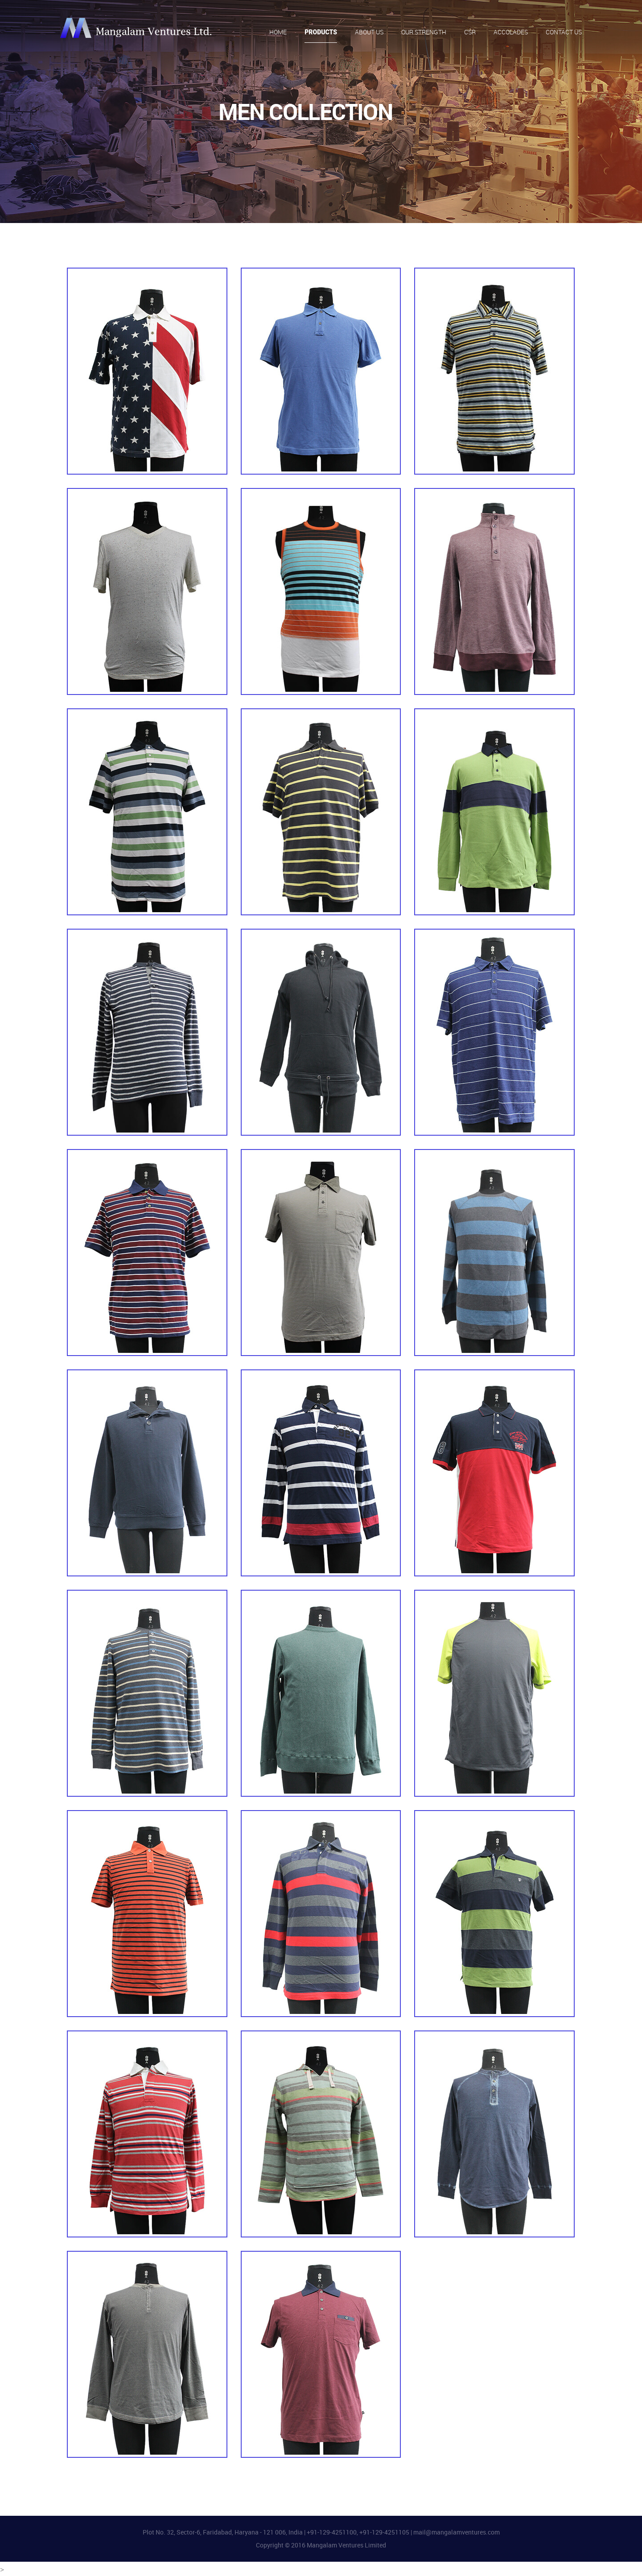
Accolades (511, 32)
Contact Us (564, 32)
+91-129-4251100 (332, 2532)
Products (321, 32)
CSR (470, 32)
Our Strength (423, 32)
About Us (369, 32)
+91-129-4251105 (384, 2532)
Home (278, 32)
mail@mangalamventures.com (456, 2532)
